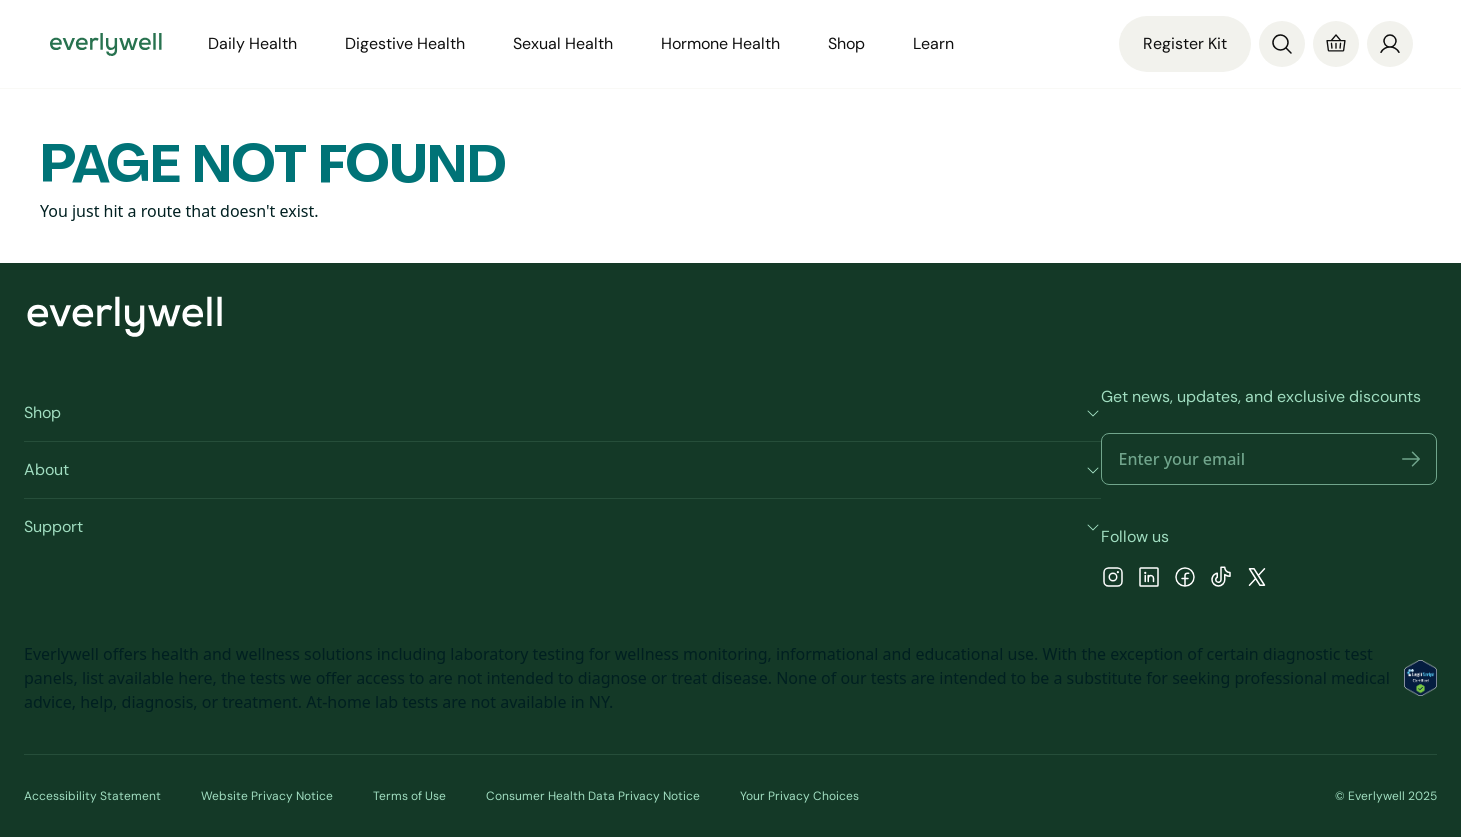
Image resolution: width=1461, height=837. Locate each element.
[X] (1257, 579)
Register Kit (1185, 43)
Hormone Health (720, 43)
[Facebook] (1185, 579)
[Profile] (1390, 44)
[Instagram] (1113, 579)
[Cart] (1336, 44)
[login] (1390, 42)
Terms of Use (409, 796)
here (195, 678)
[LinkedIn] (1149, 579)
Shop (846, 43)
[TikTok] (1221, 579)
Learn (933, 43)
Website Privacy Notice (267, 796)
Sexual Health (563, 43)
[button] (1411, 459)
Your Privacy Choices (799, 796)
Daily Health (252, 43)
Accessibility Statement (92, 796)
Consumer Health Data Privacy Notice (593, 796)
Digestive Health (405, 43)
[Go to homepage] (106, 44)
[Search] (1282, 44)
